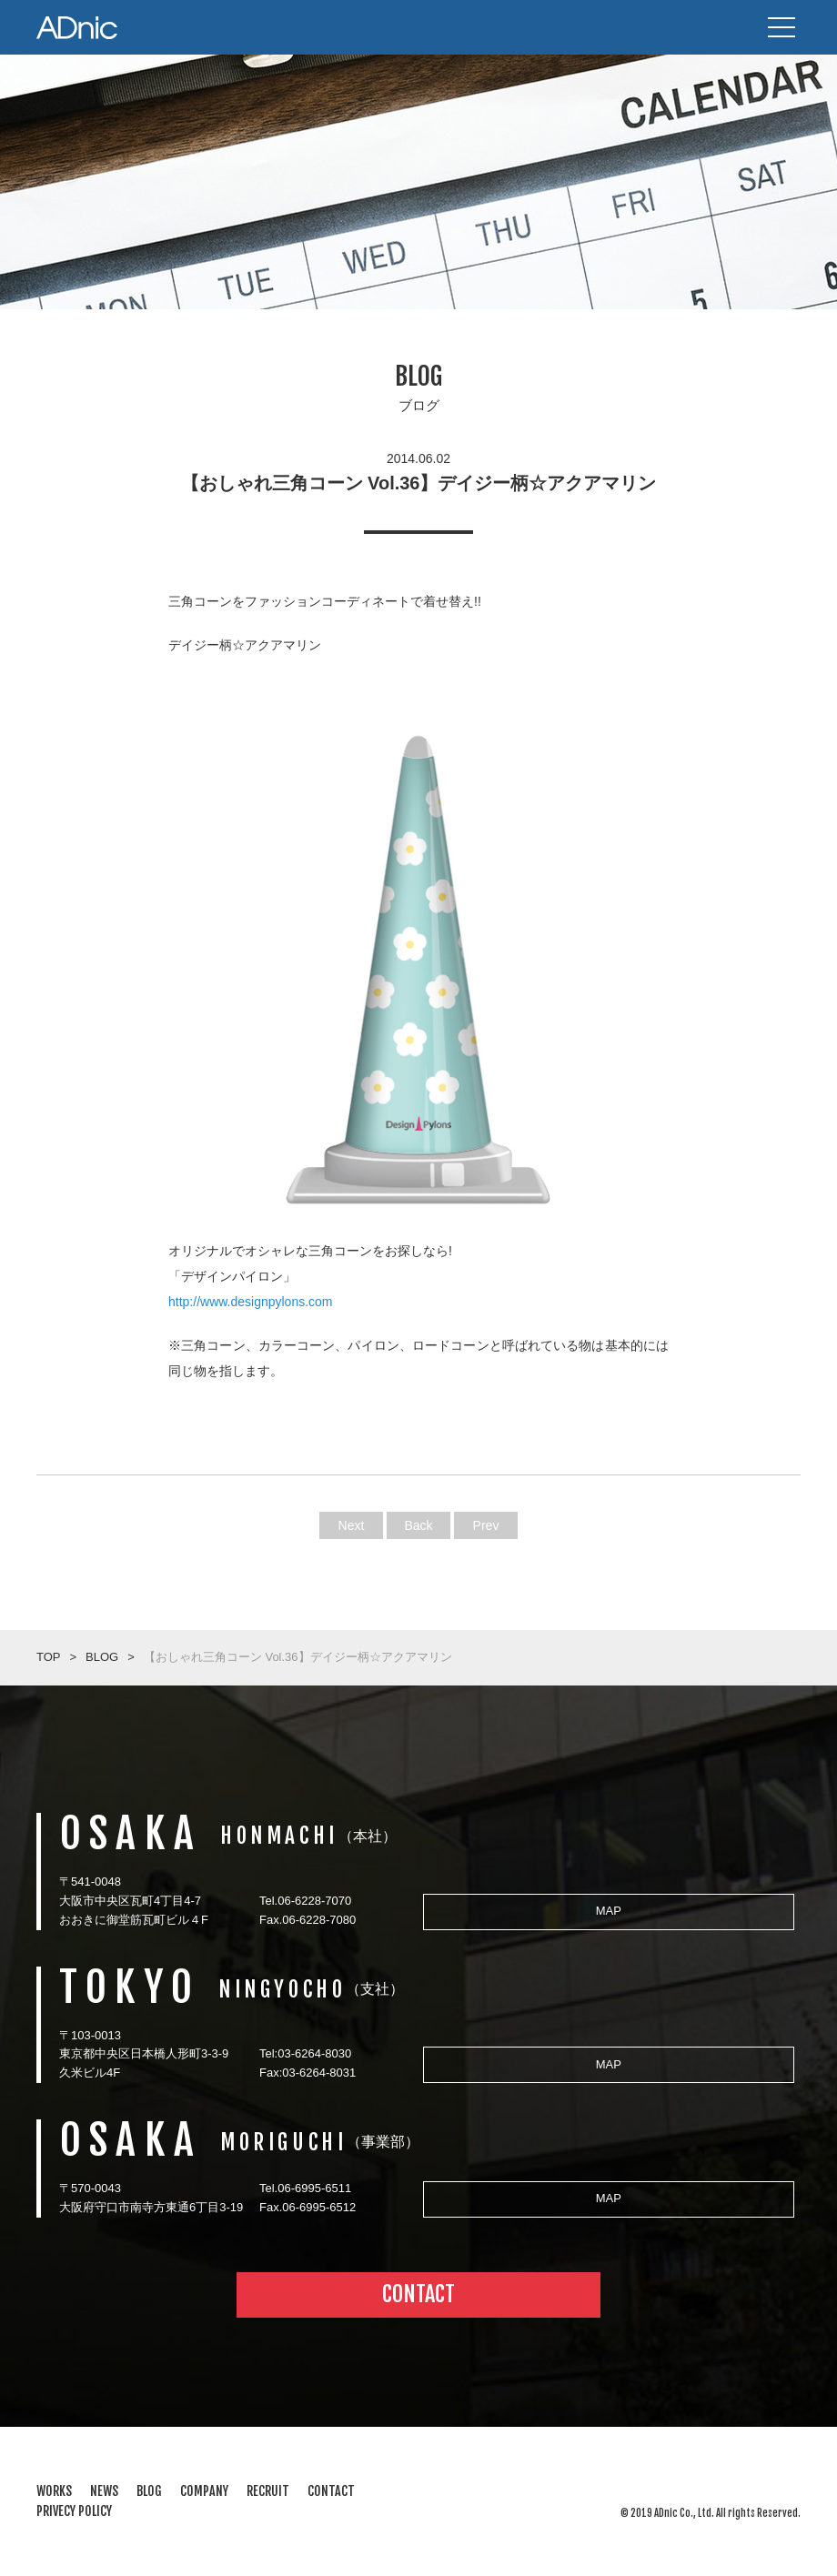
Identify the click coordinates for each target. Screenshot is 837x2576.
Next (351, 1525)
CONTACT (418, 2294)
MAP (608, 1910)
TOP (48, 1657)
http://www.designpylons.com (250, 1301)
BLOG (102, 1657)
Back (418, 1525)
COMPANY (204, 2491)
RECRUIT (268, 2491)
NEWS (104, 2491)
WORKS (54, 2491)
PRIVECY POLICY (74, 2511)
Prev (486, 1525)
